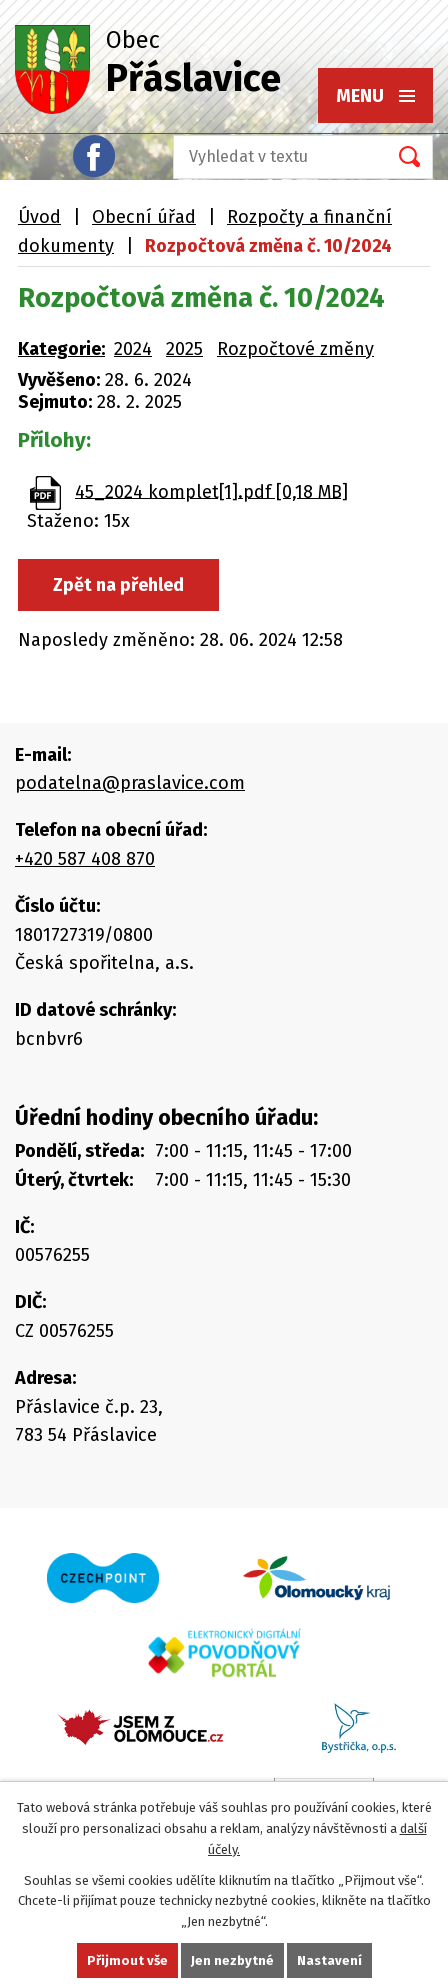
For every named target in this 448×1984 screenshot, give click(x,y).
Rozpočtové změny (295, 349)
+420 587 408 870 (85, 859)
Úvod (39, 217)
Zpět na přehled (118, 585)
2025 (184, 349)
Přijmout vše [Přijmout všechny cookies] (127, 1960)
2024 (133, 349)
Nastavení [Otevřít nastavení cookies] (329, 1960)
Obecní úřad (144, 217)
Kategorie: (61, 349)
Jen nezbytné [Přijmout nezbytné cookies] (232, 1960)
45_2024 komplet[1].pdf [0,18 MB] (211, 491)
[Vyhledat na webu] (274, 157)
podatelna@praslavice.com (130, 783)
